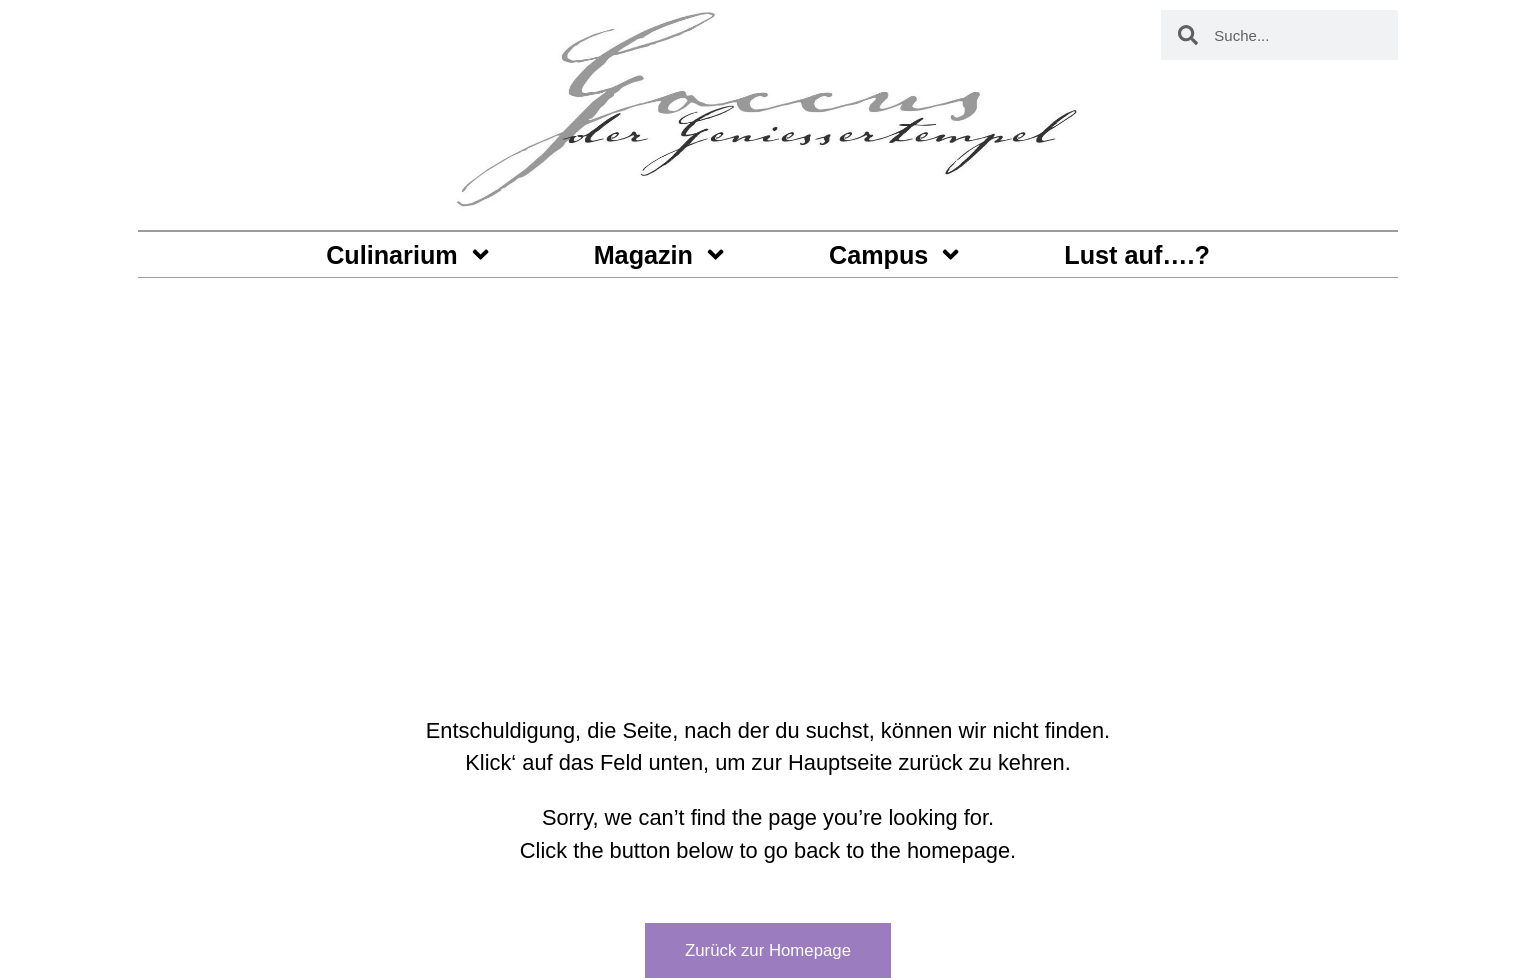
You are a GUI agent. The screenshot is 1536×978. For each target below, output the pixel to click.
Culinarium (409, 254)
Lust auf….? (1137, 255)
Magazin (661, 254)
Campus (896, 254)
